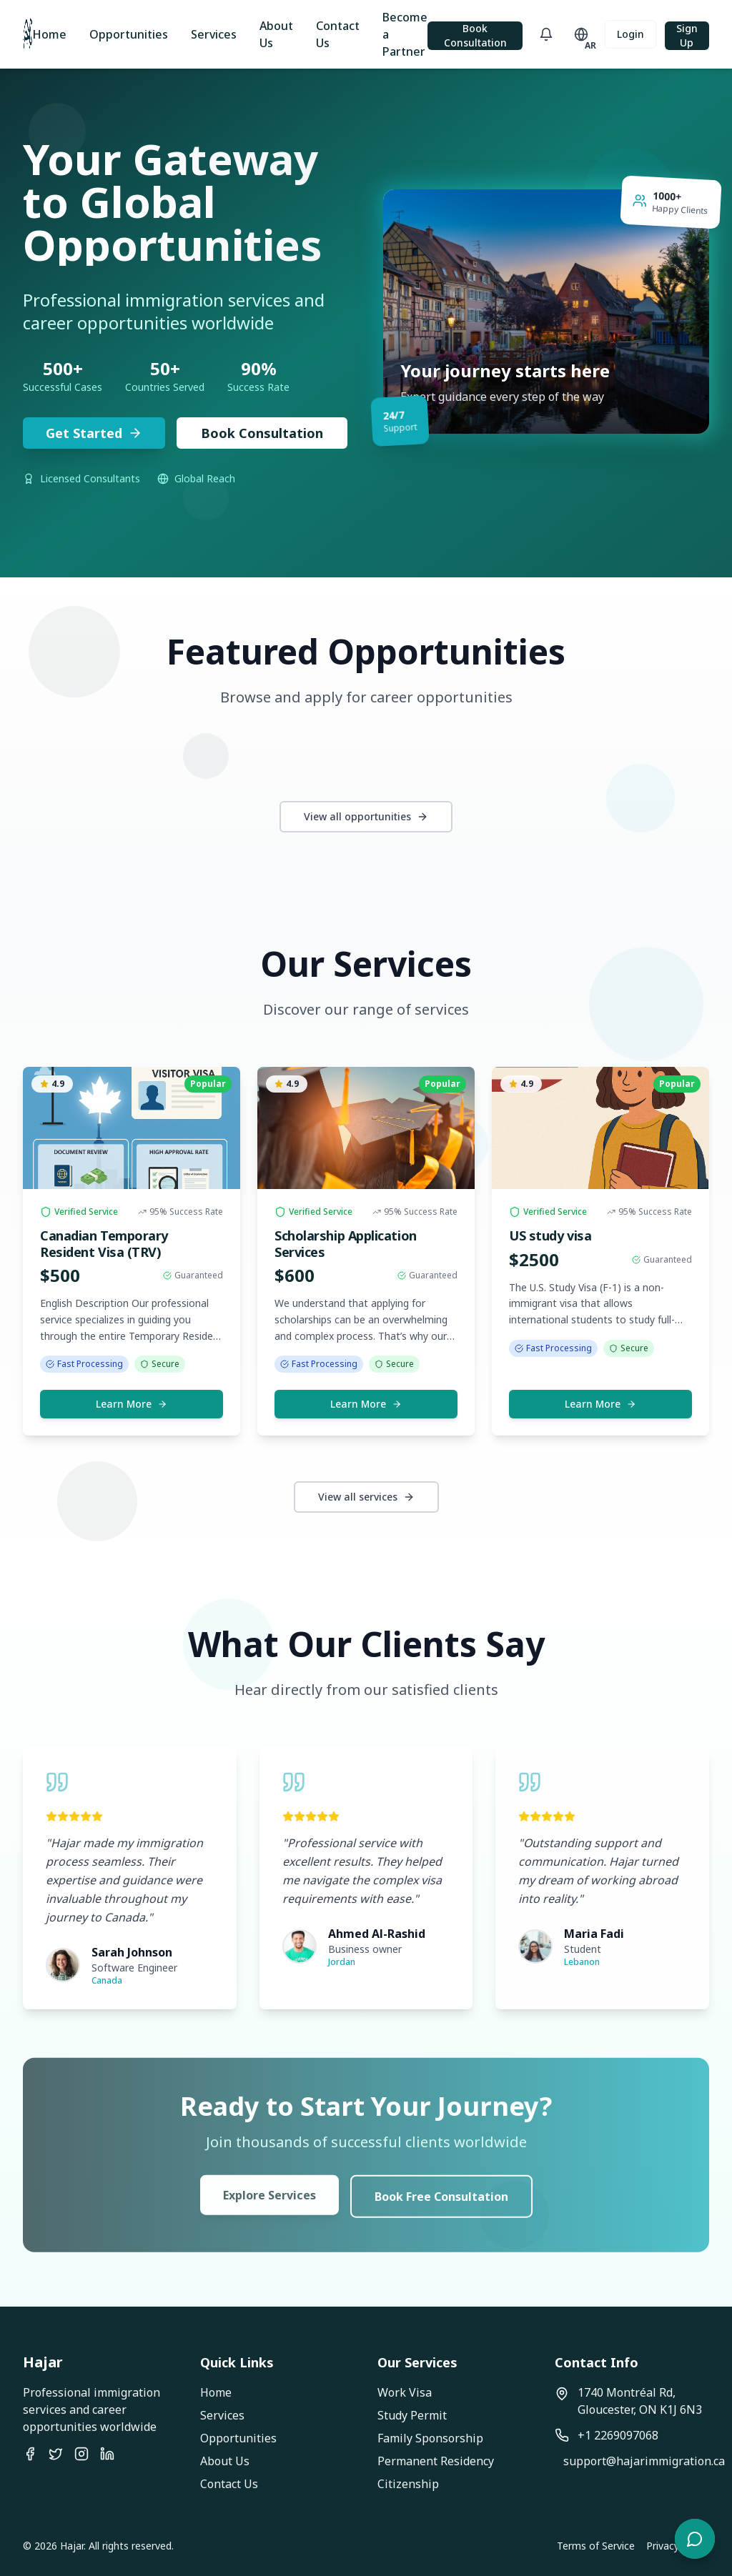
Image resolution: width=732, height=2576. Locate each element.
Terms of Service (596, 2545)
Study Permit (412, 2415)
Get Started (94, 433)
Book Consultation (475, 35)
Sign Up (687, 35)
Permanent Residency (435, 2461)
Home (49, 34)
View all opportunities (366, 816)
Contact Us (338, 34)
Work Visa (404, 2392)
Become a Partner (404, 34)
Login (630, 34)
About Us (276, 34)
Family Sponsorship (430, 2438)
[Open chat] (695, 2539)
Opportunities (128, 34)
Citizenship (408, 2484)
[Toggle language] (581, 34)
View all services (366, 1496)
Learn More (131, 1404)
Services (214, 34)
